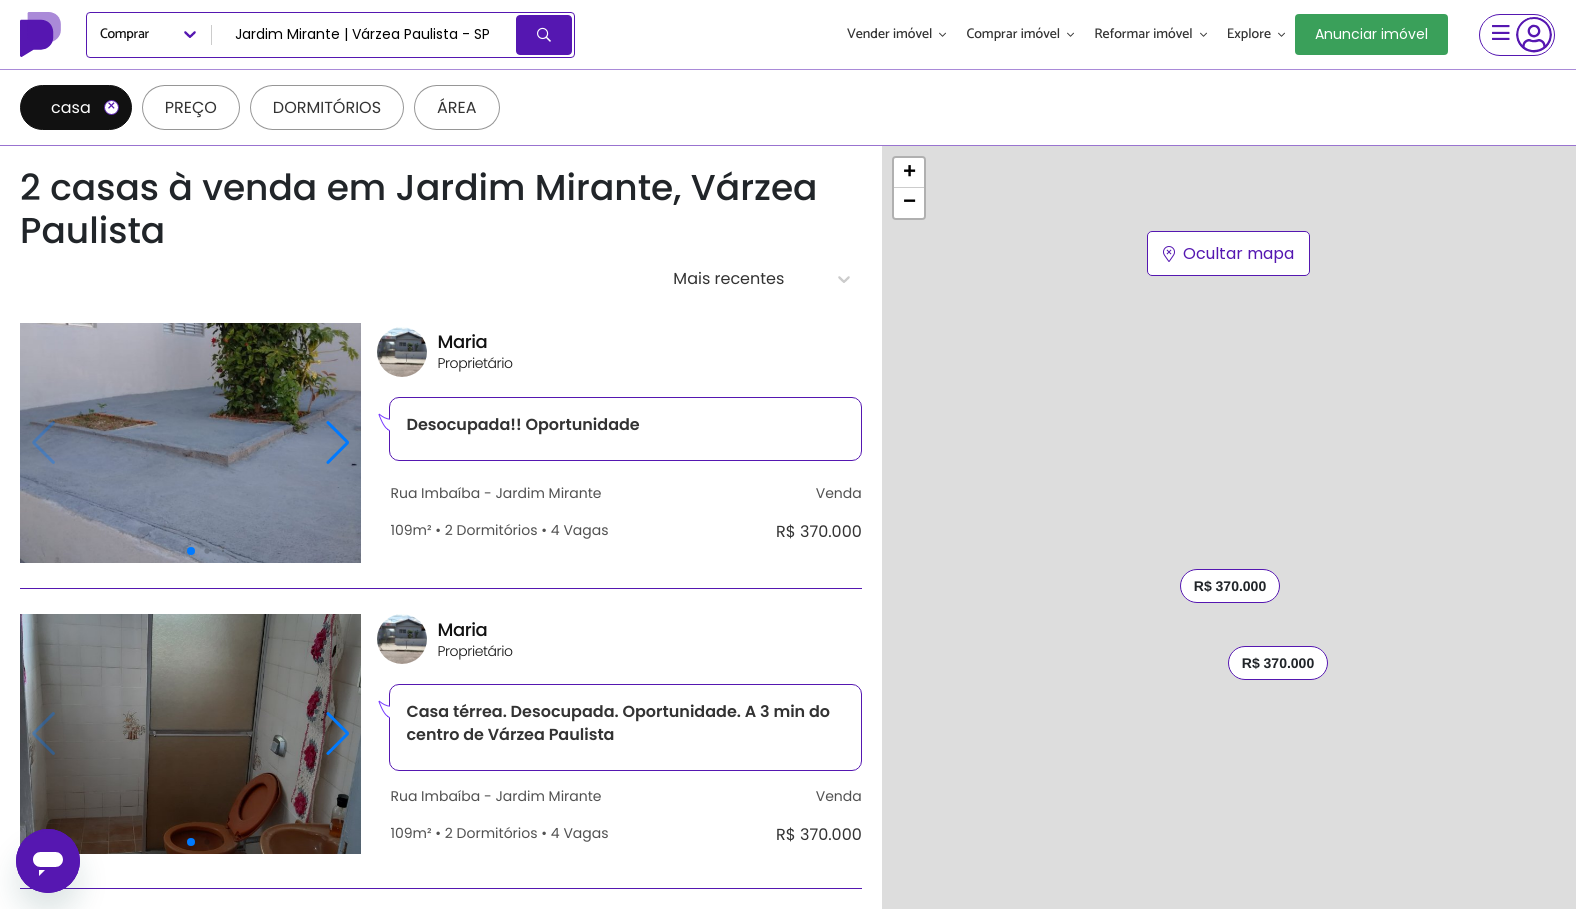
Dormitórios (327, 107)
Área (457, 107)
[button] (909, 173)
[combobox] (365, 35)
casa (85, 107)
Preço (191, 107)
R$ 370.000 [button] (1278, 663)
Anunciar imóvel (1371, 34)
